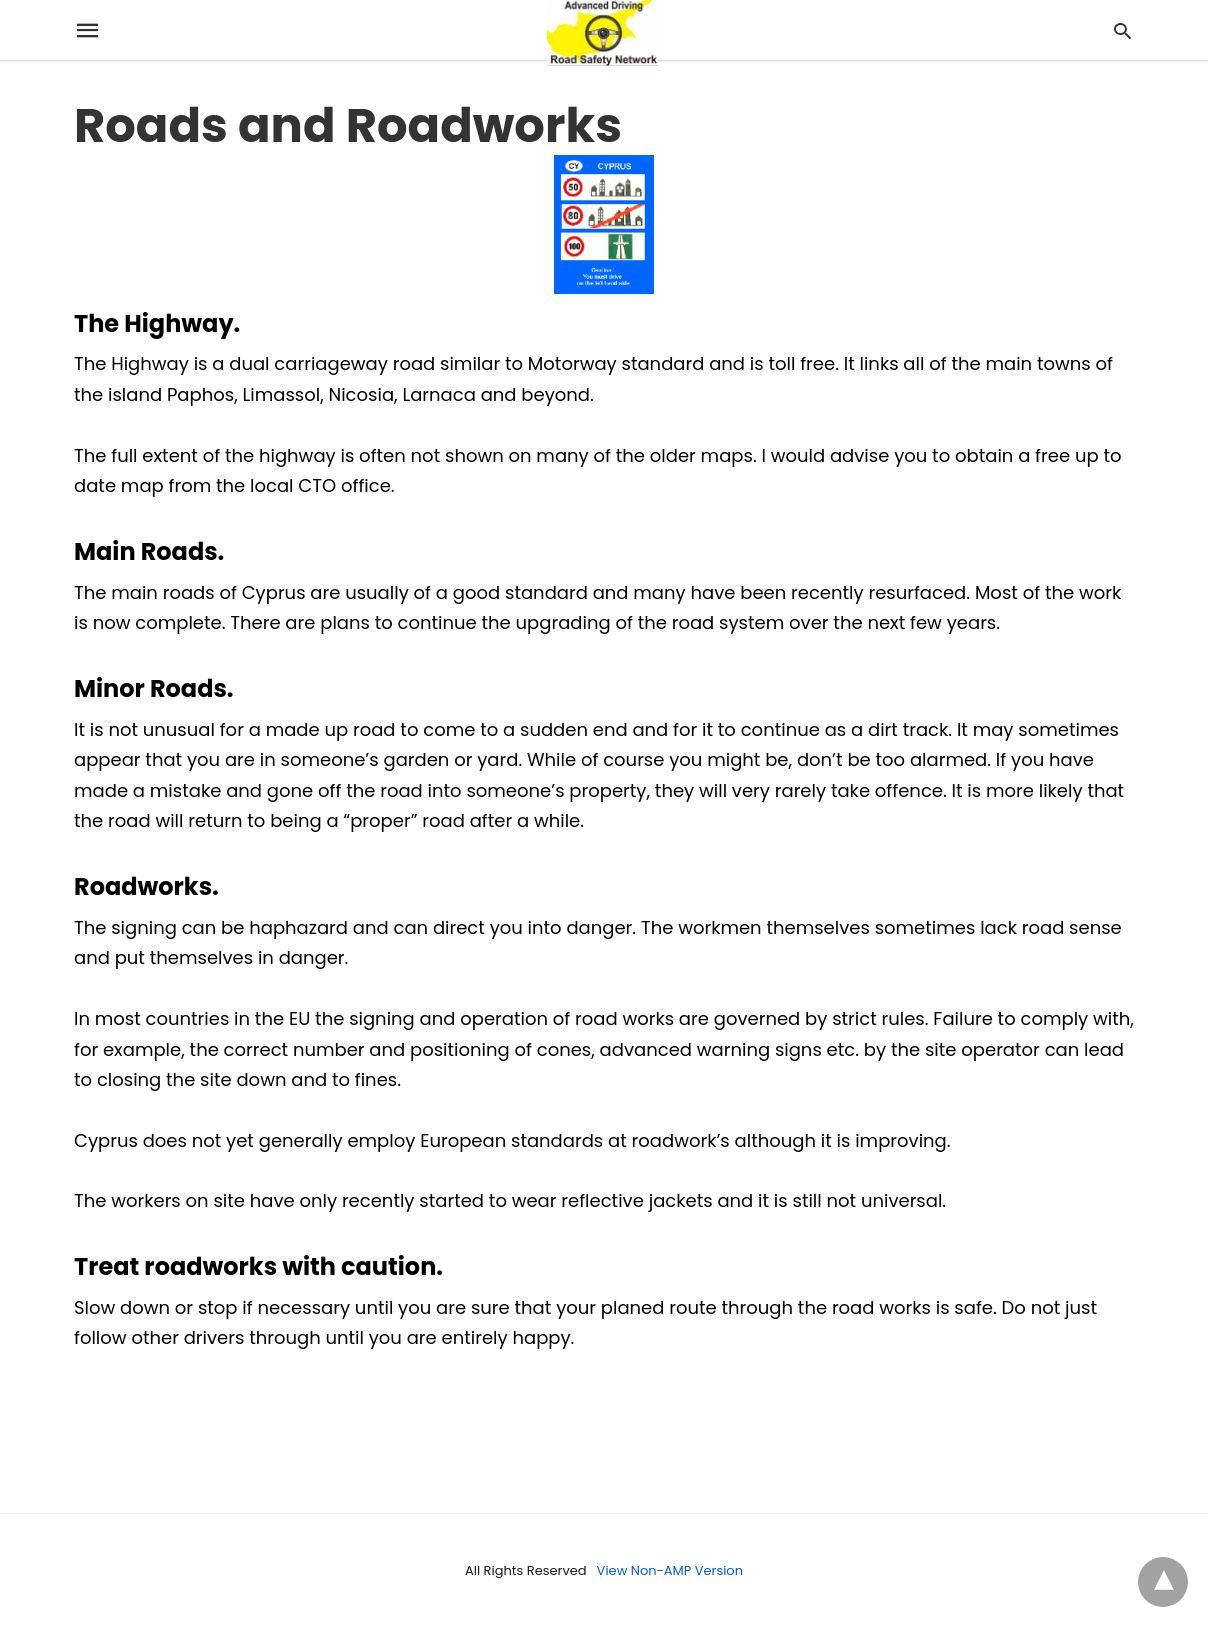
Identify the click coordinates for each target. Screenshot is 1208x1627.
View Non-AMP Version (670, 1570)
